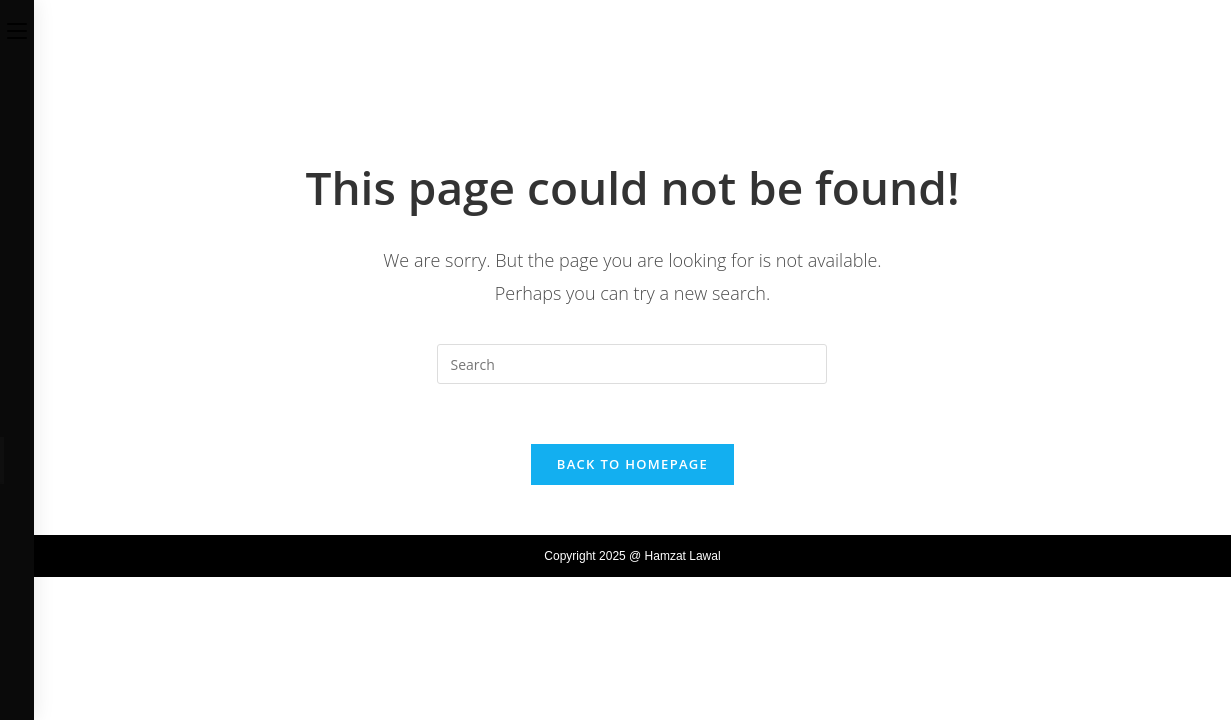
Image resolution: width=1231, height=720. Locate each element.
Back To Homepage (632, 464)
